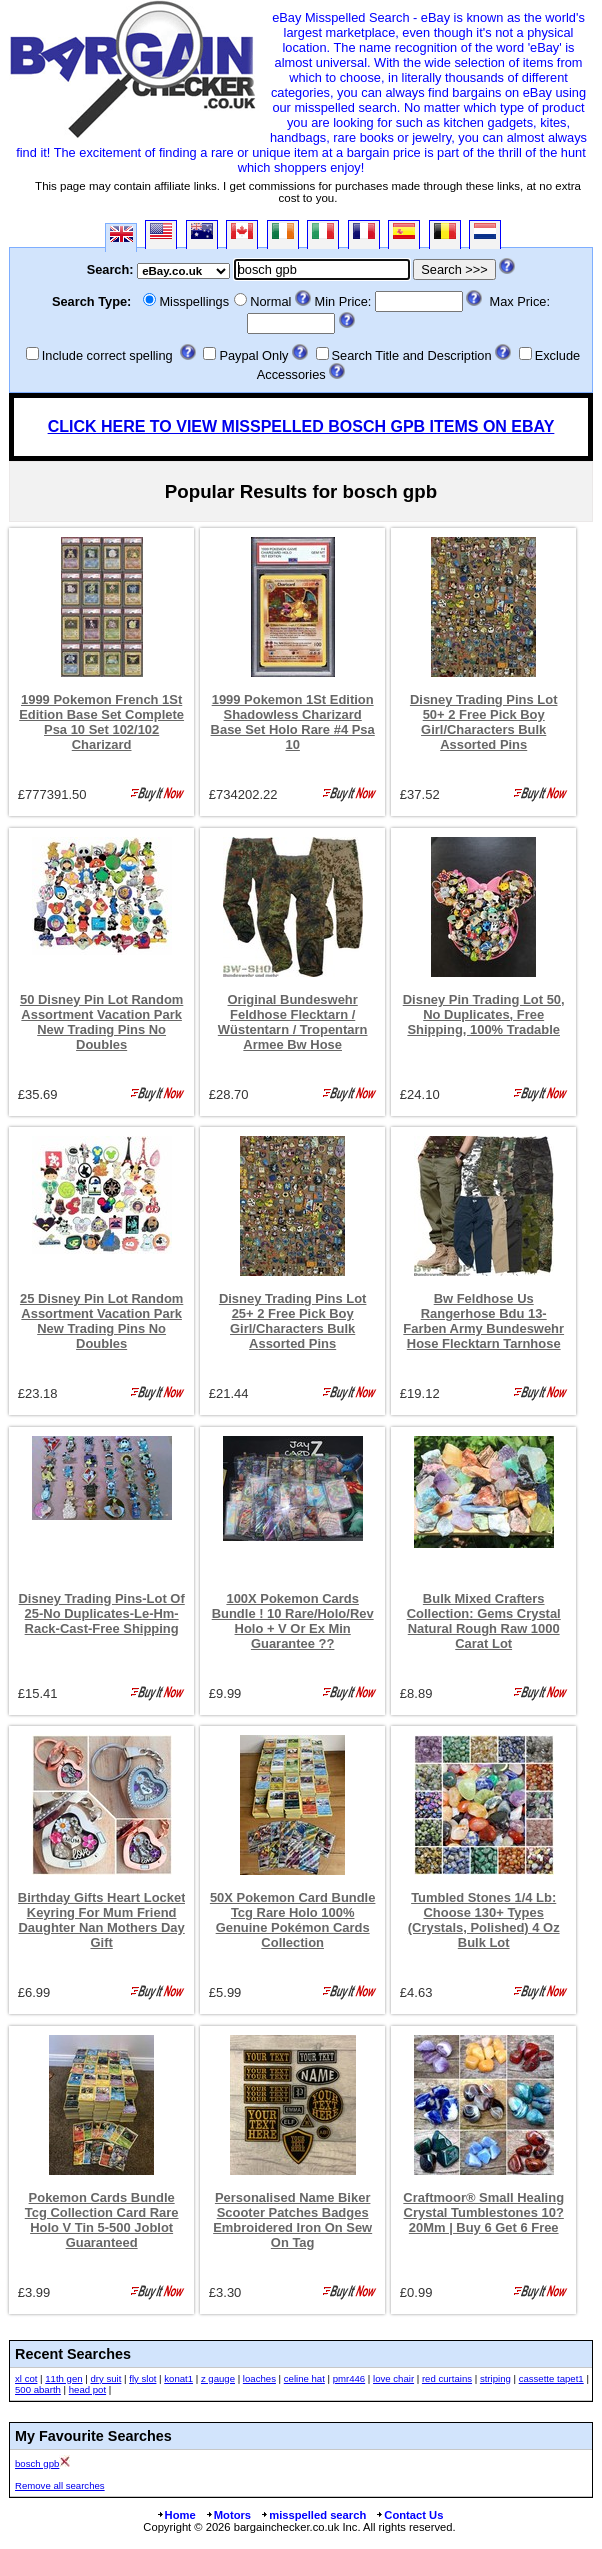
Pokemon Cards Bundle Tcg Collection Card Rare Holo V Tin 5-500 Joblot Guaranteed (102, 2220)
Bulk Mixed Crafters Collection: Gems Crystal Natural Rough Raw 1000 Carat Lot (484, 1621)
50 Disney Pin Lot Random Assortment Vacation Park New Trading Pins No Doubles (101, 1022)
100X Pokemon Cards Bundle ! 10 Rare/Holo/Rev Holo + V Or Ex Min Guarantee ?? (293, 1621)
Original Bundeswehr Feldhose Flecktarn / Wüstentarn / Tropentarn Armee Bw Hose (293, 1022)
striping (495, 2378)
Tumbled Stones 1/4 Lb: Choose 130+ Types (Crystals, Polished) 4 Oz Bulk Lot (484, 1920)
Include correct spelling (107, 355)
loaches (259, 2378)
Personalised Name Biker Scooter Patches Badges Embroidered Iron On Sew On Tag (292, 2220)
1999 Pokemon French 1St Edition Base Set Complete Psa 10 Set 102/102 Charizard (101, 722)
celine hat (304, 2378)
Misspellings (194, 301)
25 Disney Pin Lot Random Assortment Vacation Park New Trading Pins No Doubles (101, 1321)
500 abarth (38, 2389)
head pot (87, 2389)
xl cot (26, 2378)
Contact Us (409, 2515)
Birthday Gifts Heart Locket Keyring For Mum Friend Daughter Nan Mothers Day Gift (102, 1920)
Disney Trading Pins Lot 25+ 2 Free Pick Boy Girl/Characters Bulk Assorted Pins (293, 1321)
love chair (393, 2378)
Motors (228, 2515)
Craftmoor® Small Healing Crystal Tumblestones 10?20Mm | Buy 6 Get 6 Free (483, 2212)
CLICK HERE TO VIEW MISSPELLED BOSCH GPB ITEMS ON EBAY (301, 426)
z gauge (218, 2378)
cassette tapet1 (551, 2378)
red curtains (447, 2378)
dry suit (105, 2378)
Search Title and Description (412, 355)
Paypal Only (253, 355)
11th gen (63, 2378)
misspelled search (313, 2515)
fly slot (142, 2378)
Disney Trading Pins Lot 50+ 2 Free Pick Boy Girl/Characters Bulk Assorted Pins (484, 722)
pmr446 (349, 2378)
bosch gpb (37, 2463)
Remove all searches (60, 2485)
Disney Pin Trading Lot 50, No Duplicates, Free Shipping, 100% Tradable (484, 1014)
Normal (270, 301)
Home (176, 2515)
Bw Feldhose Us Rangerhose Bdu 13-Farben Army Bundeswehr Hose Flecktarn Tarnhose (483, 1321)
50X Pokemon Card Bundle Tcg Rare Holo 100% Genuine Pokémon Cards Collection (293, 1920)
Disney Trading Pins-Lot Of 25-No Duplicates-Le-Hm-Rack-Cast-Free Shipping (102, 1613)
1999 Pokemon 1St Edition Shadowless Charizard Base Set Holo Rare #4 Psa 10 (293, 722)
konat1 (178, 2378)
